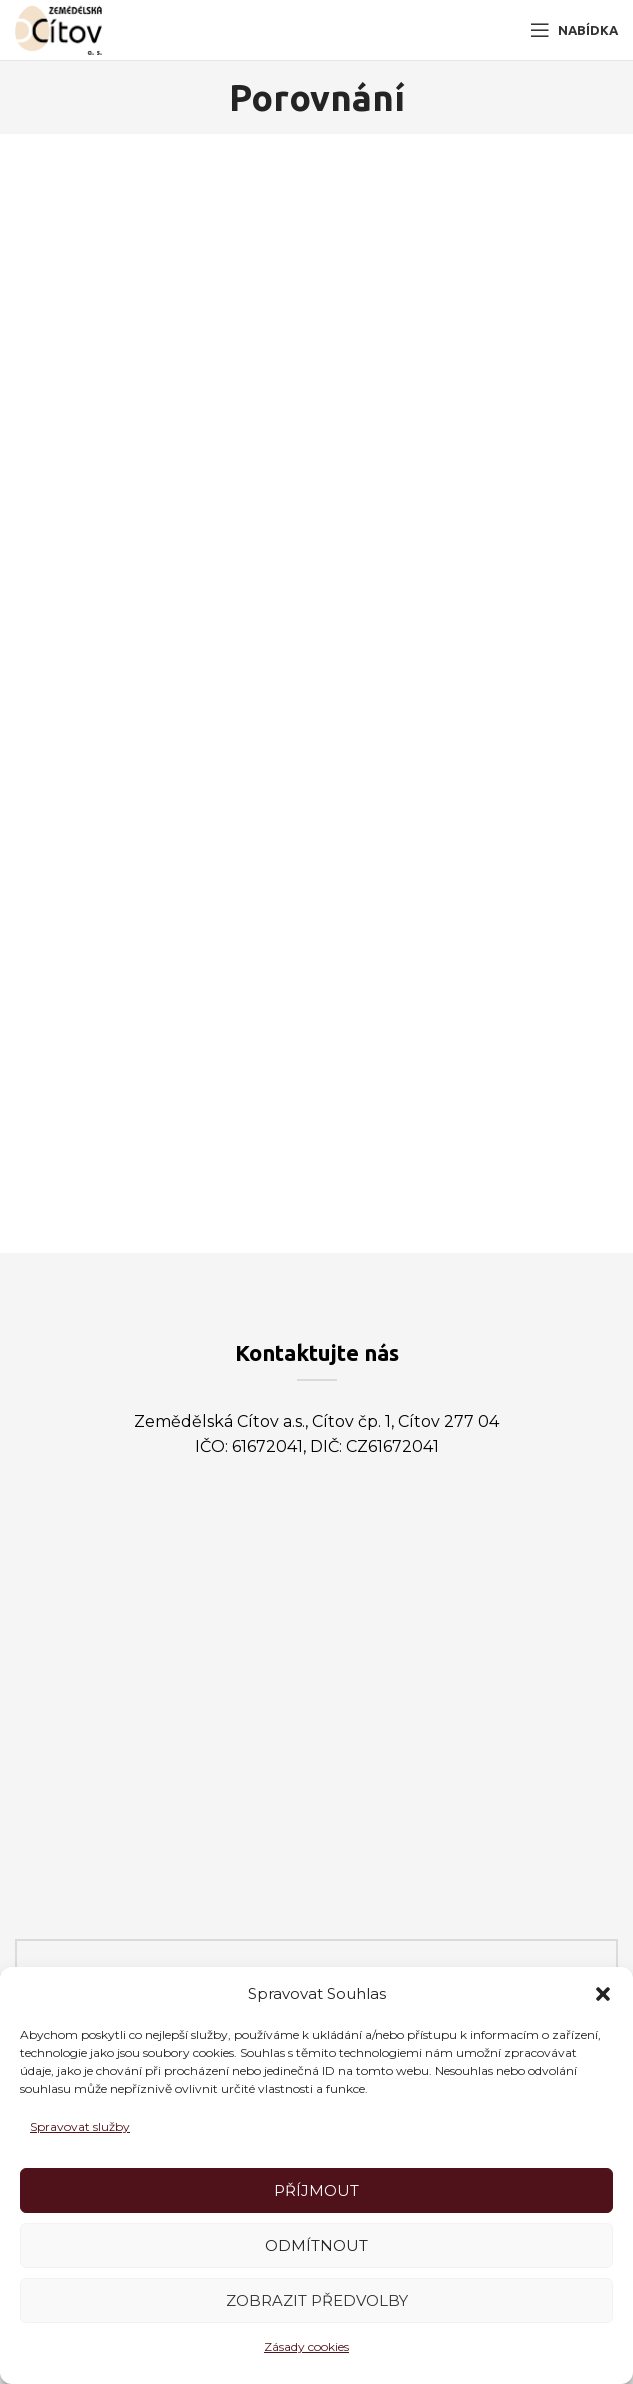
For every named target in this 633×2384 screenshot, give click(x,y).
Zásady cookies (306, 2346)
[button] (603, 1994)
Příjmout (316, 2190)
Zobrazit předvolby (317, 2300)
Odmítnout (316, 2245)
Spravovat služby (80, 2126)
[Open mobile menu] (574, 30)
